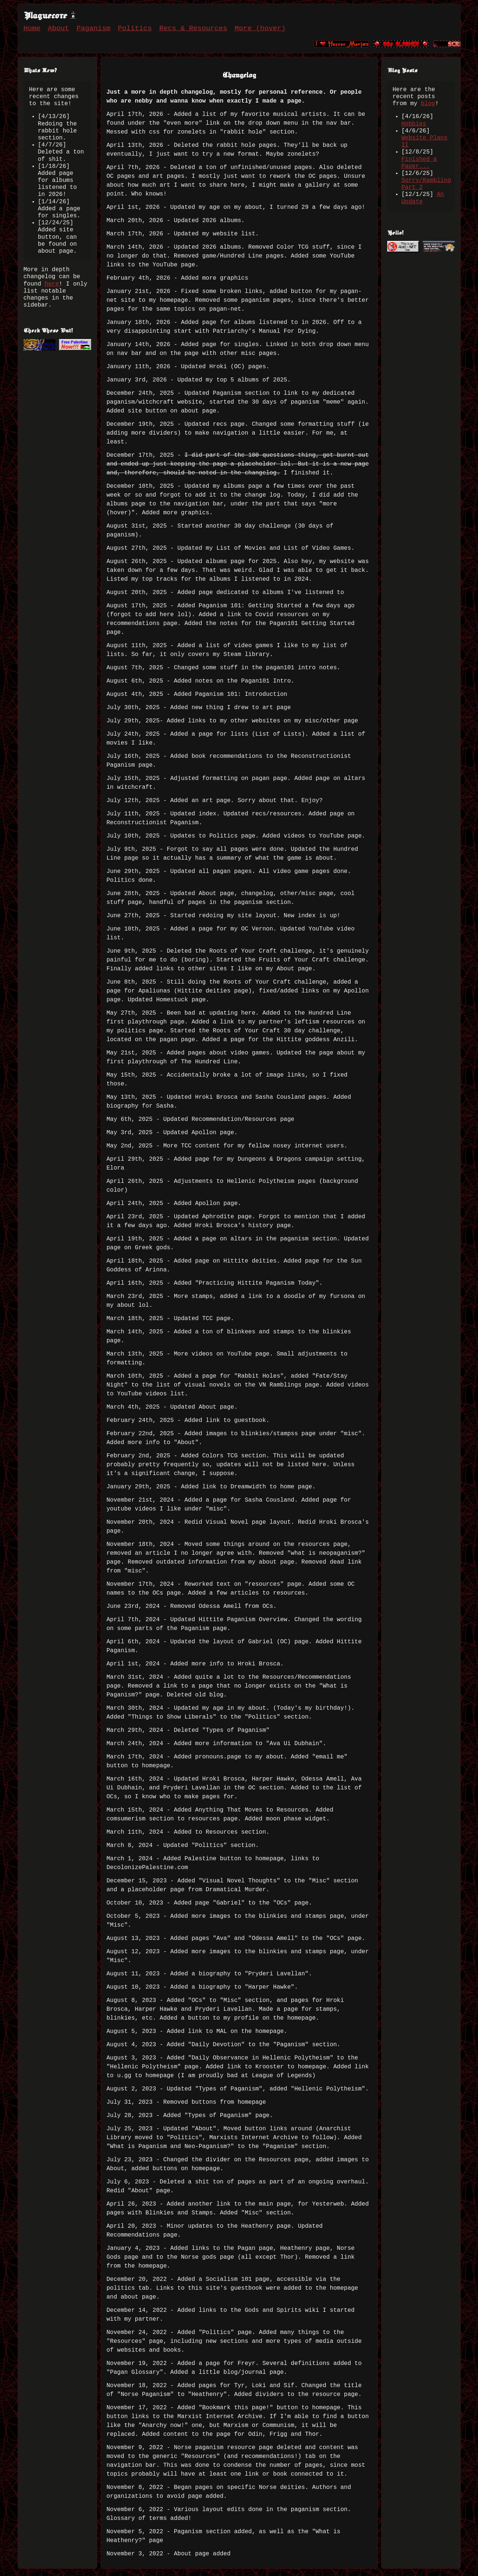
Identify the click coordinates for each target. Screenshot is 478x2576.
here (52, 284)
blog (428, 103)
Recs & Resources (193, 28)
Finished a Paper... (419, 163)
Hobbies (414, 124)
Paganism (93, 28)
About (58, 28)
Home (32, 28)
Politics (135, 28)
